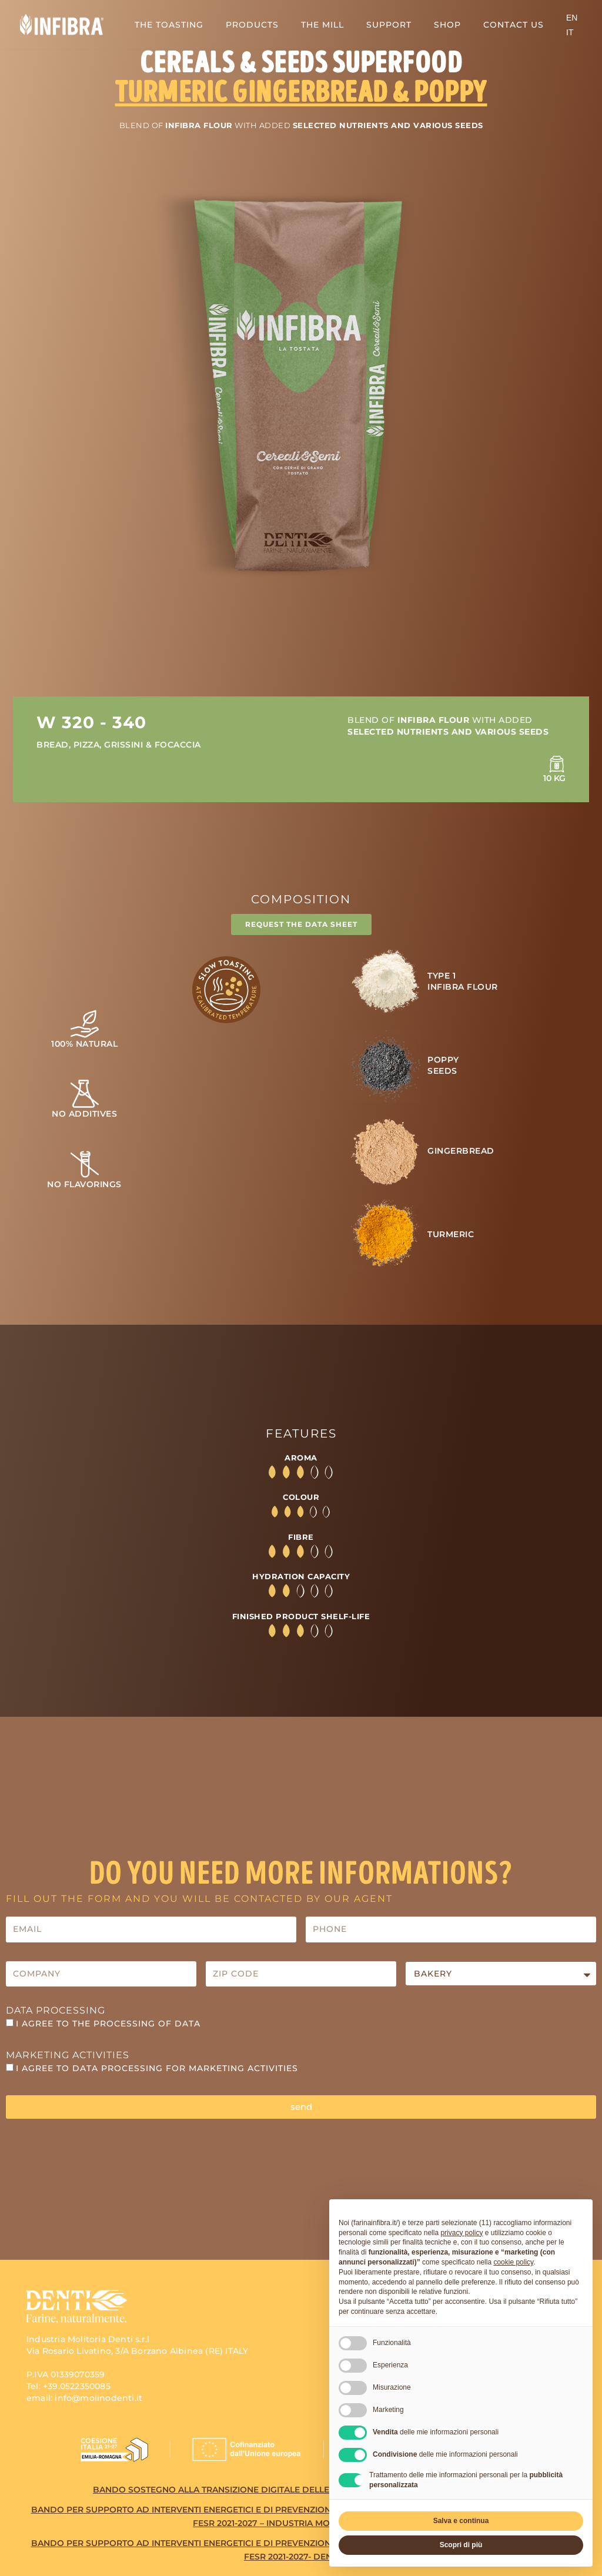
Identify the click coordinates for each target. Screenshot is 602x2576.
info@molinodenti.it (98, 2401)
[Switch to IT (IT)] (569, 32)
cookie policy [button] (513, 2262)
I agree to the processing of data (108, 2027)
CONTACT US (513, 24)
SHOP (447, 24)
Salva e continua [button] (461, 2521)
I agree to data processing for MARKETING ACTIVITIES (157, 2072)
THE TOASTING (169, 24)
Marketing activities (67, 2059)
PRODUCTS (252, 24)
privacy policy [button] (461, 2233)
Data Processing (55, 2013)
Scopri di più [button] (461, 2545)
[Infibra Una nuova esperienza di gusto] (62, 24)
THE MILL (322, 24)
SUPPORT (389, 24)
